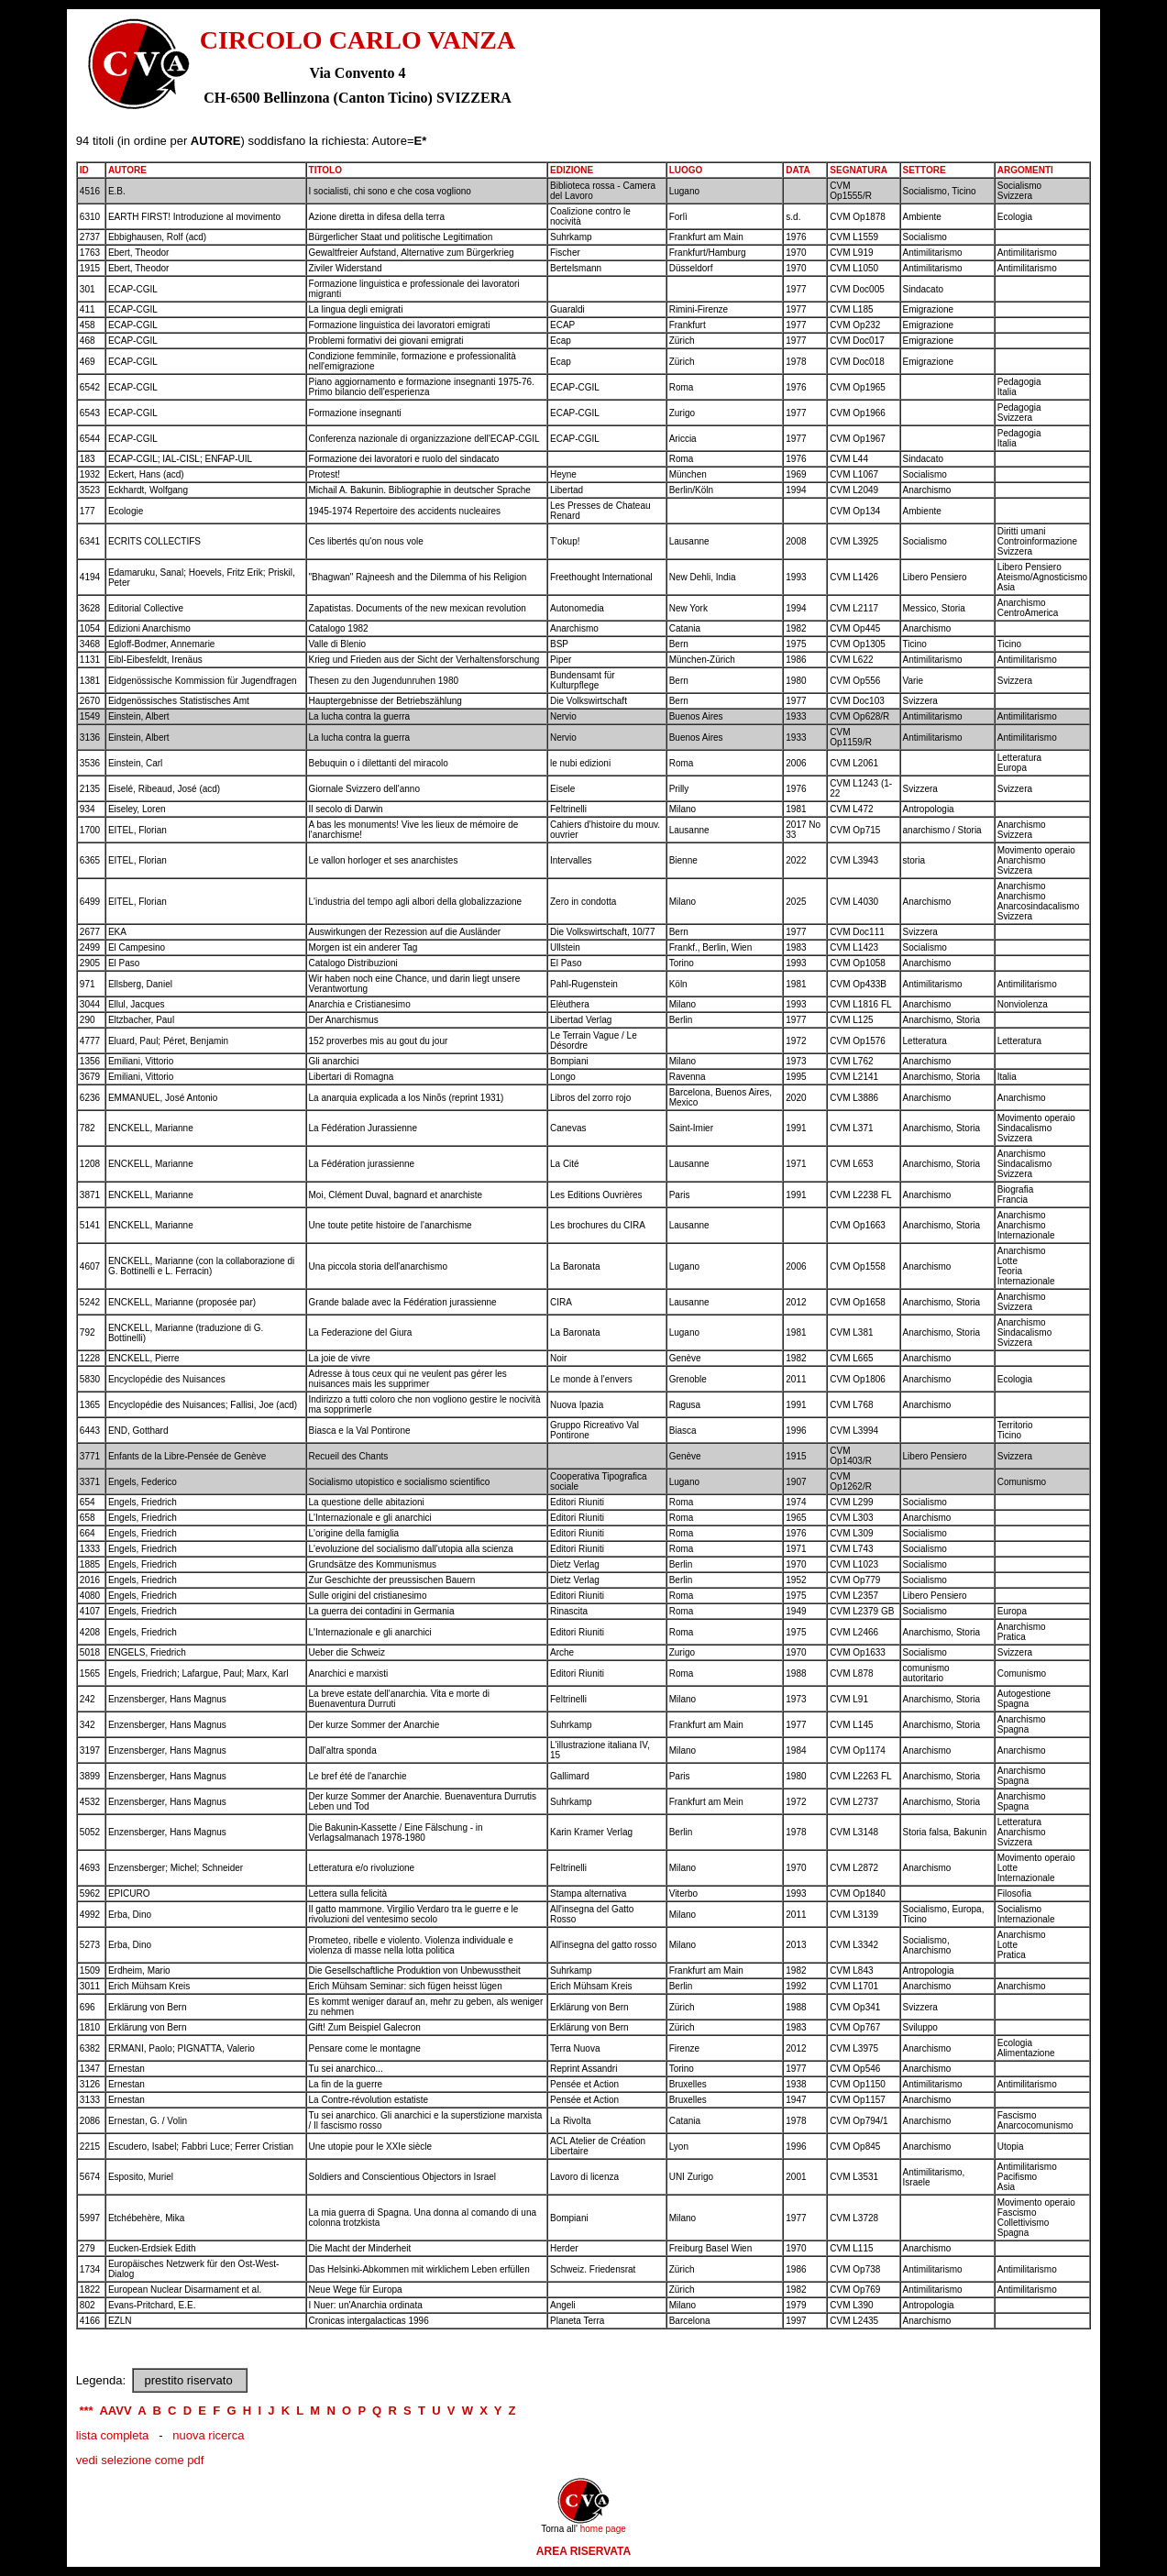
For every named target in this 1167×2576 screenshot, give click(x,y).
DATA (797, 170)
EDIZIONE (571, 170)
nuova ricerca (208, 2435)
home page (603, 2529)
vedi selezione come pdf (140, 2460)
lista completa (112, 2435)
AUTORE (127, 170)
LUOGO (686, 170)
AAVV (115, 2410)
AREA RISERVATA (583, 2551)
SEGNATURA (858, 170)
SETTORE (924, 170)
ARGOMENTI (1025, 170)
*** (86, 2410)
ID (84, 170)
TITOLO (325, 170)
